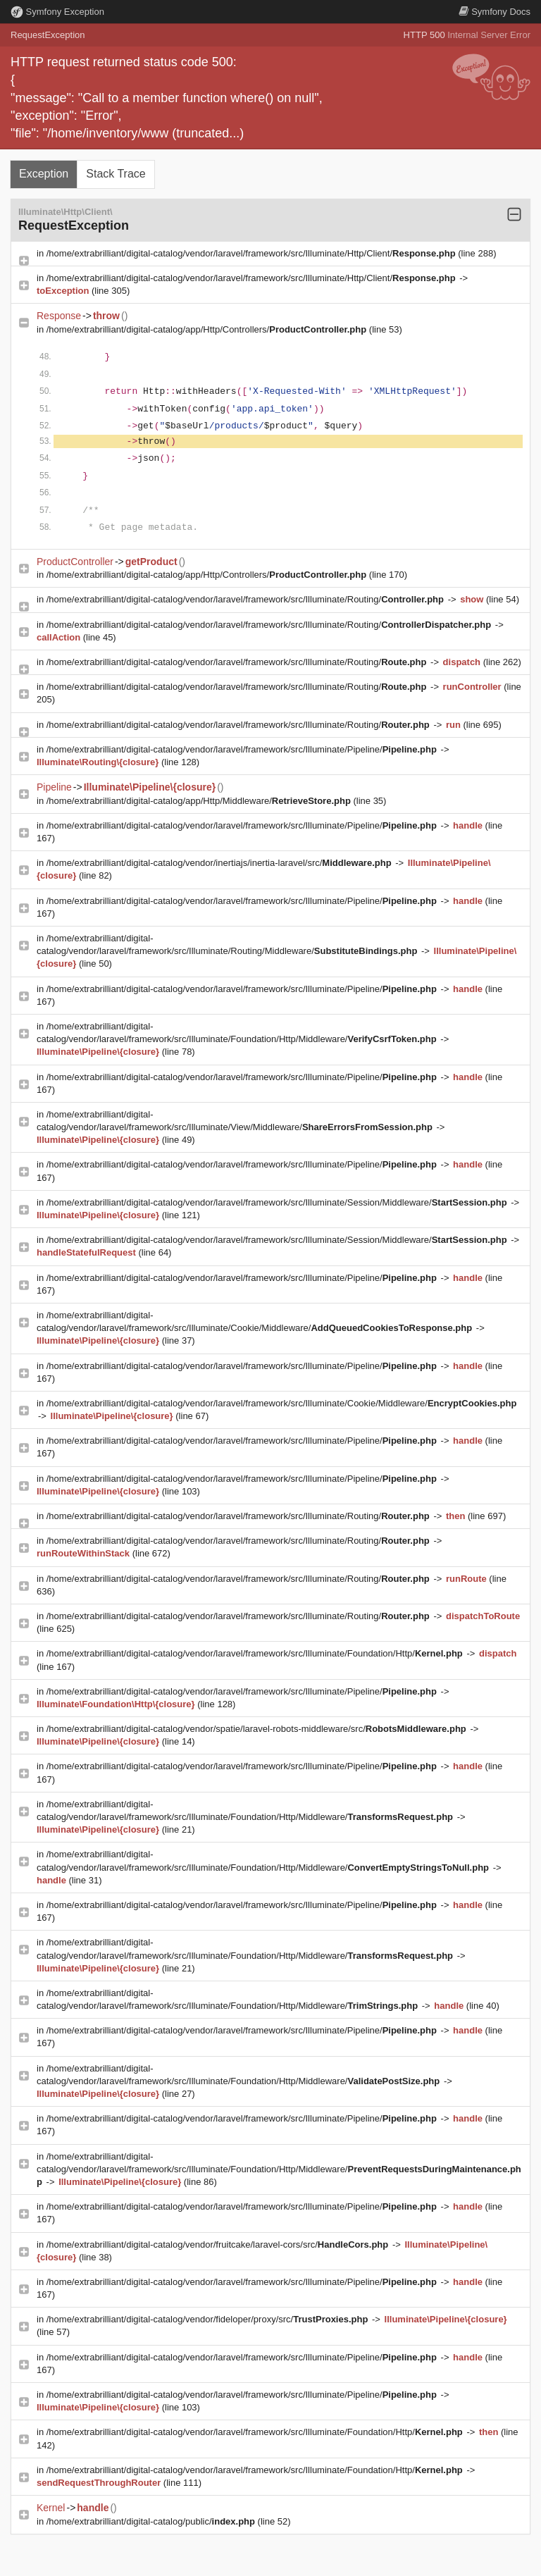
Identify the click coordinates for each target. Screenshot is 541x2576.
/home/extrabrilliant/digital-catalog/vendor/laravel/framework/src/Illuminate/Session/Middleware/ (278, 1202)
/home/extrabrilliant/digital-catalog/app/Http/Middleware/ (200, 800)
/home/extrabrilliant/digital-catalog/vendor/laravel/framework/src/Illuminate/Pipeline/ (243, 749)
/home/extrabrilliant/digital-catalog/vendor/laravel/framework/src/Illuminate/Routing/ (246, 599)
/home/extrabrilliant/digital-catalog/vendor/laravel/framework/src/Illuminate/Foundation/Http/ (256, 1653)
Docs (494, 11)
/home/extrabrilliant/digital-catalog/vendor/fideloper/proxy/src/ (208, 2319)
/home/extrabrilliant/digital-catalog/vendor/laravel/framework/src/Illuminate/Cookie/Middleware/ (281, 1403)
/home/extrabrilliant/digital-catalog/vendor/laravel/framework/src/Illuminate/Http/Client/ (252, 253)
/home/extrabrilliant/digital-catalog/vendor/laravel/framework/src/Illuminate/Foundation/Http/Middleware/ (279, 2169)
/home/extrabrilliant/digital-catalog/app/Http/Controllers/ (207, 329)
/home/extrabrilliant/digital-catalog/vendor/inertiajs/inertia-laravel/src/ (220, 862)
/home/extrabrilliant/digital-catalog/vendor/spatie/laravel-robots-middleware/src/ (257, 1728)
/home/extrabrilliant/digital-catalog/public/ (152, 2521)
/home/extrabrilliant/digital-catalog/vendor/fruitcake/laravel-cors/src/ (218, 2244)
